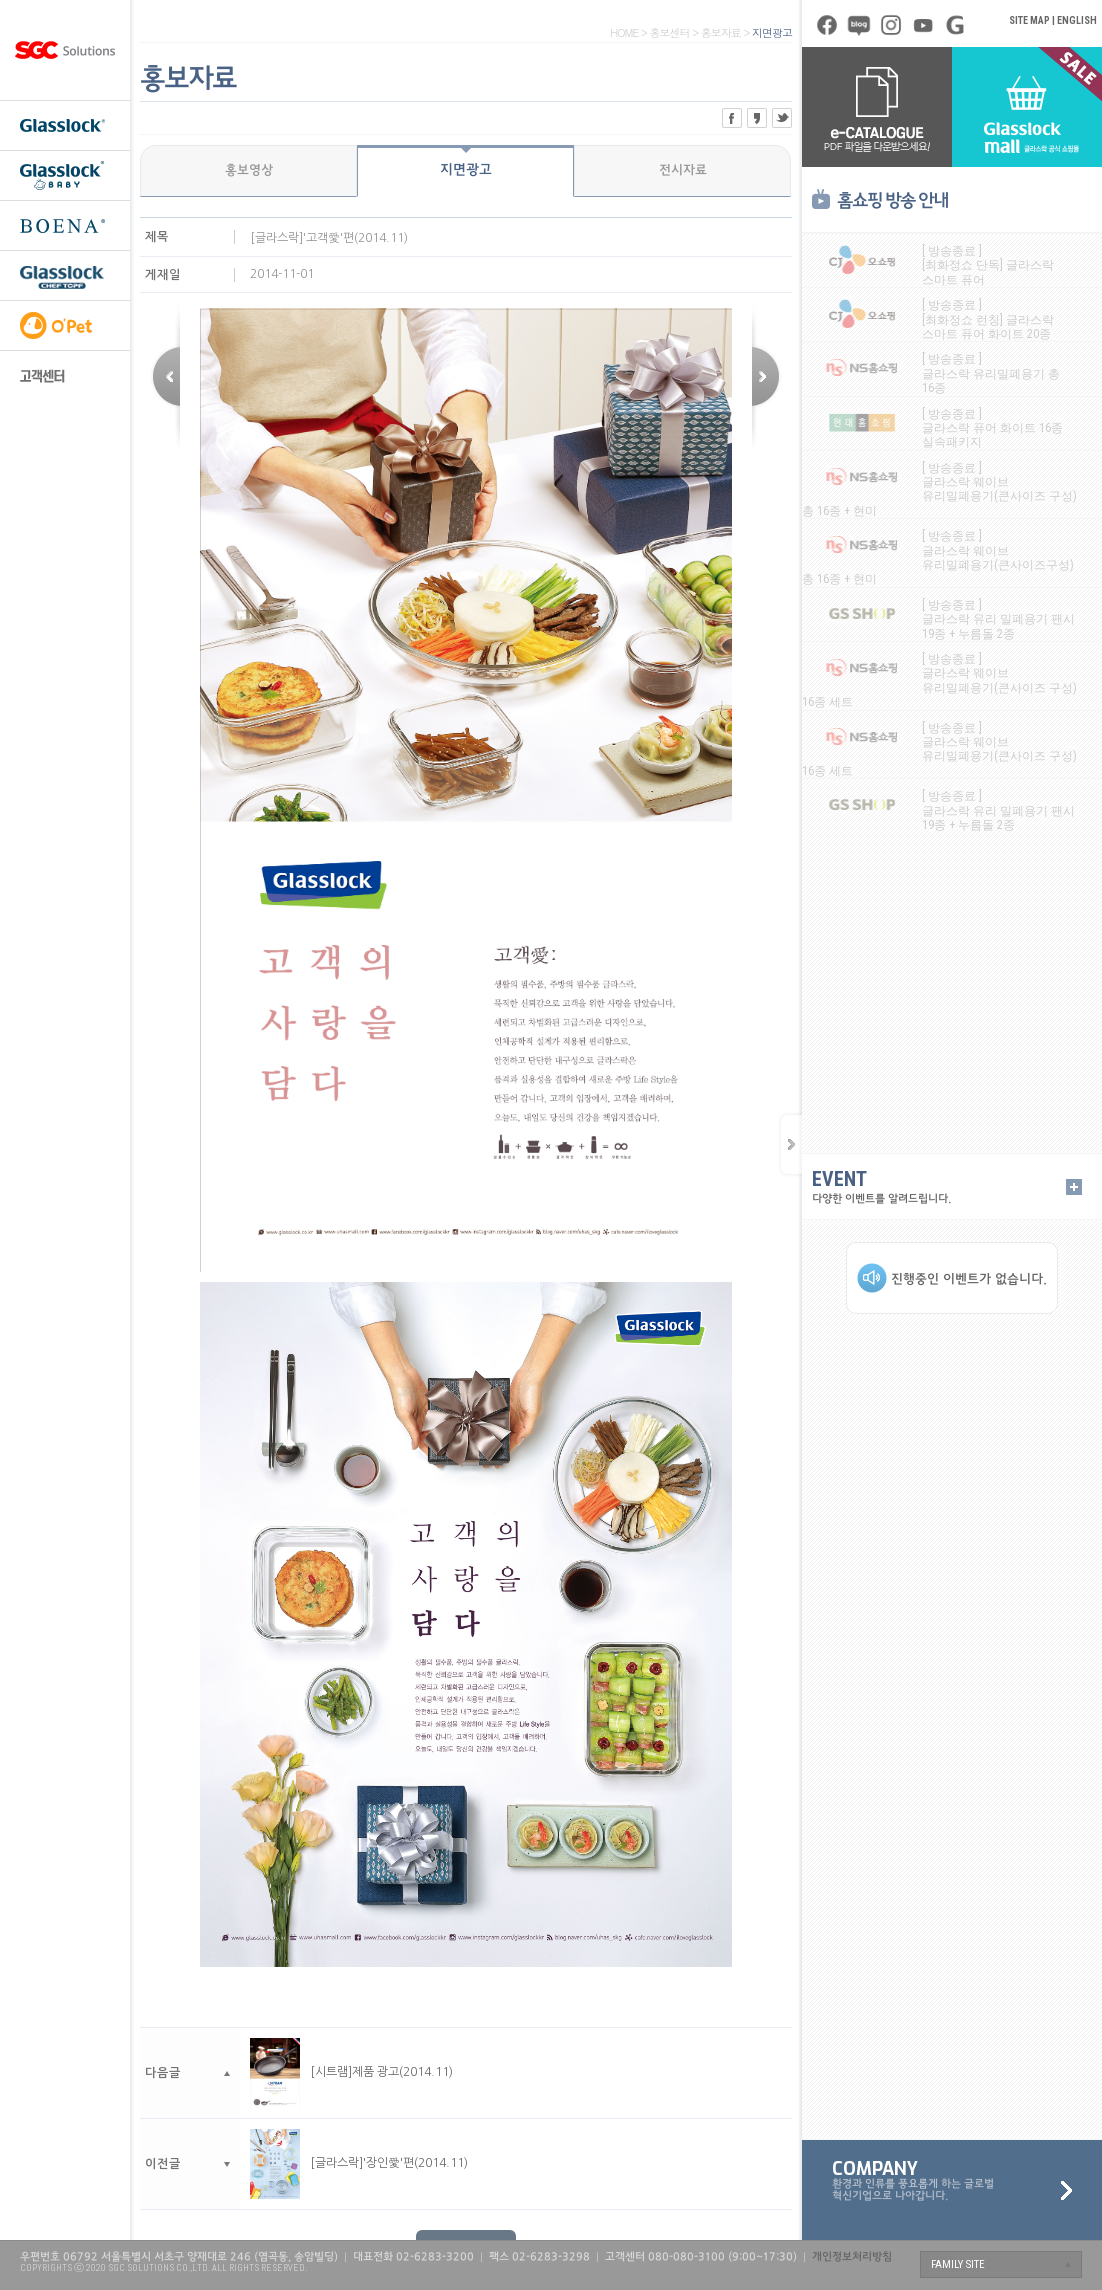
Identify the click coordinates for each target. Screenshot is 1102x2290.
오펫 (65, 325)
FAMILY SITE (958, 2264)
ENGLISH (1077, 20)
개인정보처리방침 (852, 2257)
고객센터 (65, 375)
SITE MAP (1029, 20)
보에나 (65, 225)
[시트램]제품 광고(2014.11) (351, 2072)
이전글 (767, 376)
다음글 (165, 376)
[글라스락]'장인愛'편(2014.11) (359, 2163)
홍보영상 (249, 171)
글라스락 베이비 (65, 175)
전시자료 (683, 171)
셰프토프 (65, 275)
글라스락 (65, 125)
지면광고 (466, 170)
